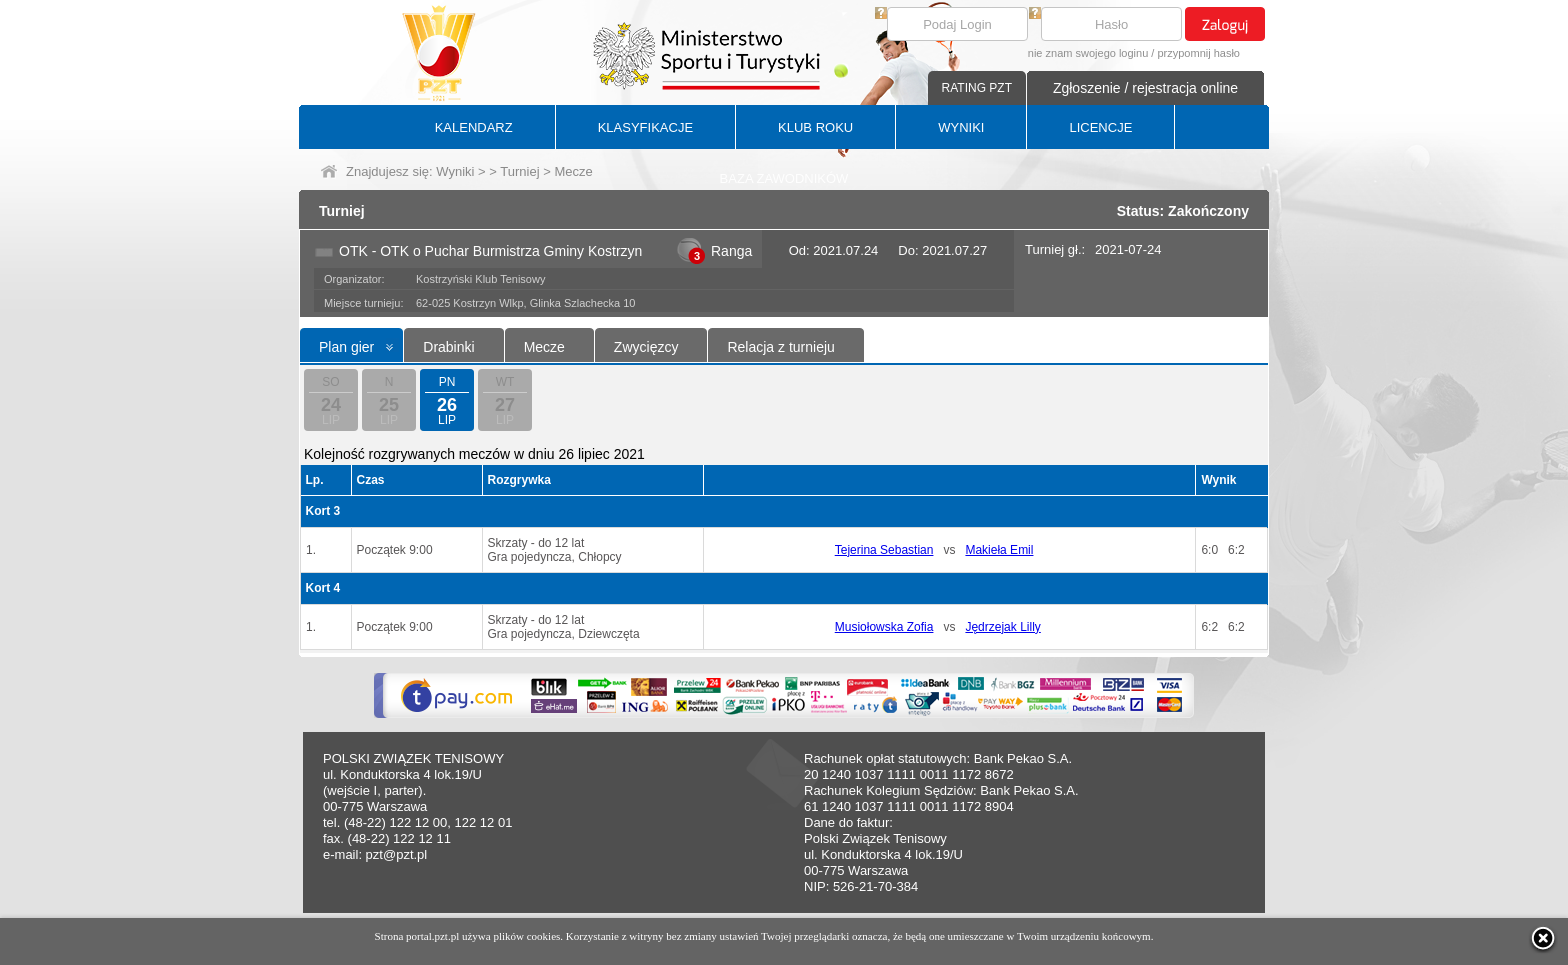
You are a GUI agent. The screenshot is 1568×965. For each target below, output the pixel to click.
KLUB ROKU (815, 127)
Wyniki (455, 171)
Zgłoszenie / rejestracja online (1145, 88)
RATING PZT (977, 88)
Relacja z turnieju (780, 347)
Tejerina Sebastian (884, 550)
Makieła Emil (999, 550)
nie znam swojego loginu (1088, 53)
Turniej (519, 171)
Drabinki (448, 347)
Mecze (544, 347)
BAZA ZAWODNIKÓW (784, 178)
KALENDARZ (474, 127)
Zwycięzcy (646, 347)
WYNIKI (961, 127)
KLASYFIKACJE (645, 127)
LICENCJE (1100, 127)
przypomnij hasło (1198, 53)
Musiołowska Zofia (884, 627)
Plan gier (346, 347)
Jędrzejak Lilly (1002, 627)
